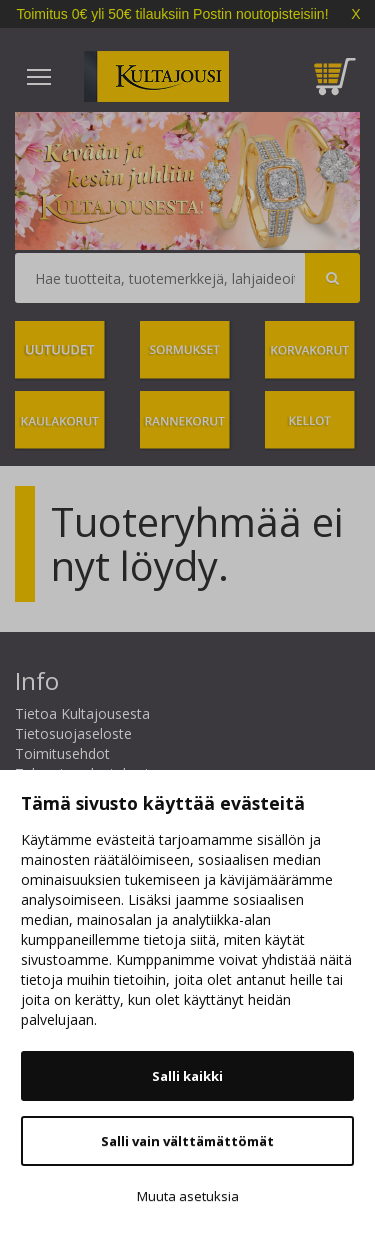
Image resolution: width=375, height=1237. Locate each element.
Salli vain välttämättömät (187, 1141)
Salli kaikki (187, 1076)
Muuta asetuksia (188, 1196)
